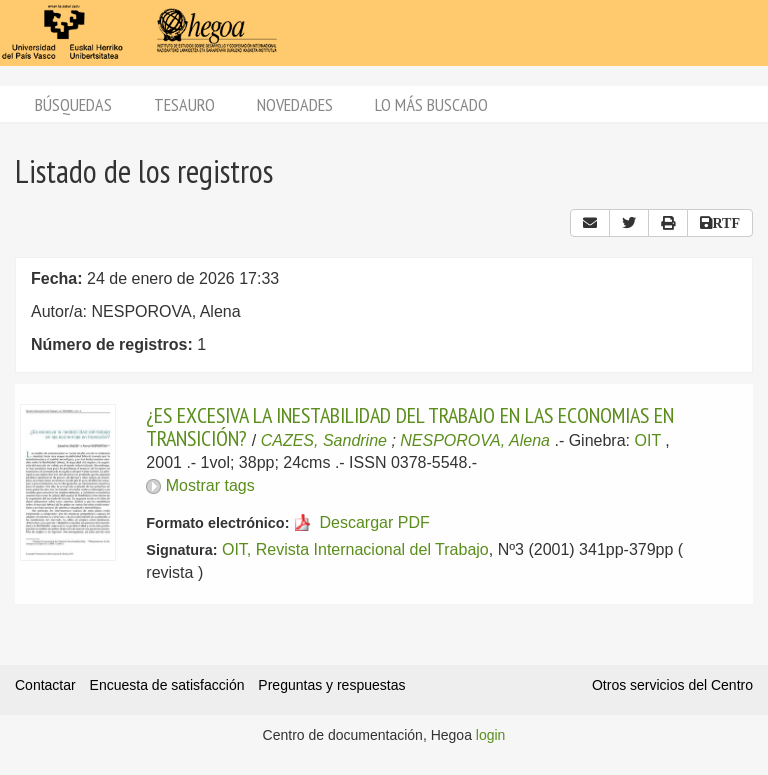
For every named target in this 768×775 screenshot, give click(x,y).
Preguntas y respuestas (331, 685)
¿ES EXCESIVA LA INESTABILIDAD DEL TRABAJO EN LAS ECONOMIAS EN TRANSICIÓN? (410, 426)
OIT (647, 440)
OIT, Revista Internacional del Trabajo (355, 549)
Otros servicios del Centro (672, 685)
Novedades (295, 104)
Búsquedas (73, 104)
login (491, 735)
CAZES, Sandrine (324, 440)
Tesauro (184, 104)
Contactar (45, 685)
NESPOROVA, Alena (475, 440)
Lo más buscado (431, 104)
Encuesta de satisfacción (167, 685)
